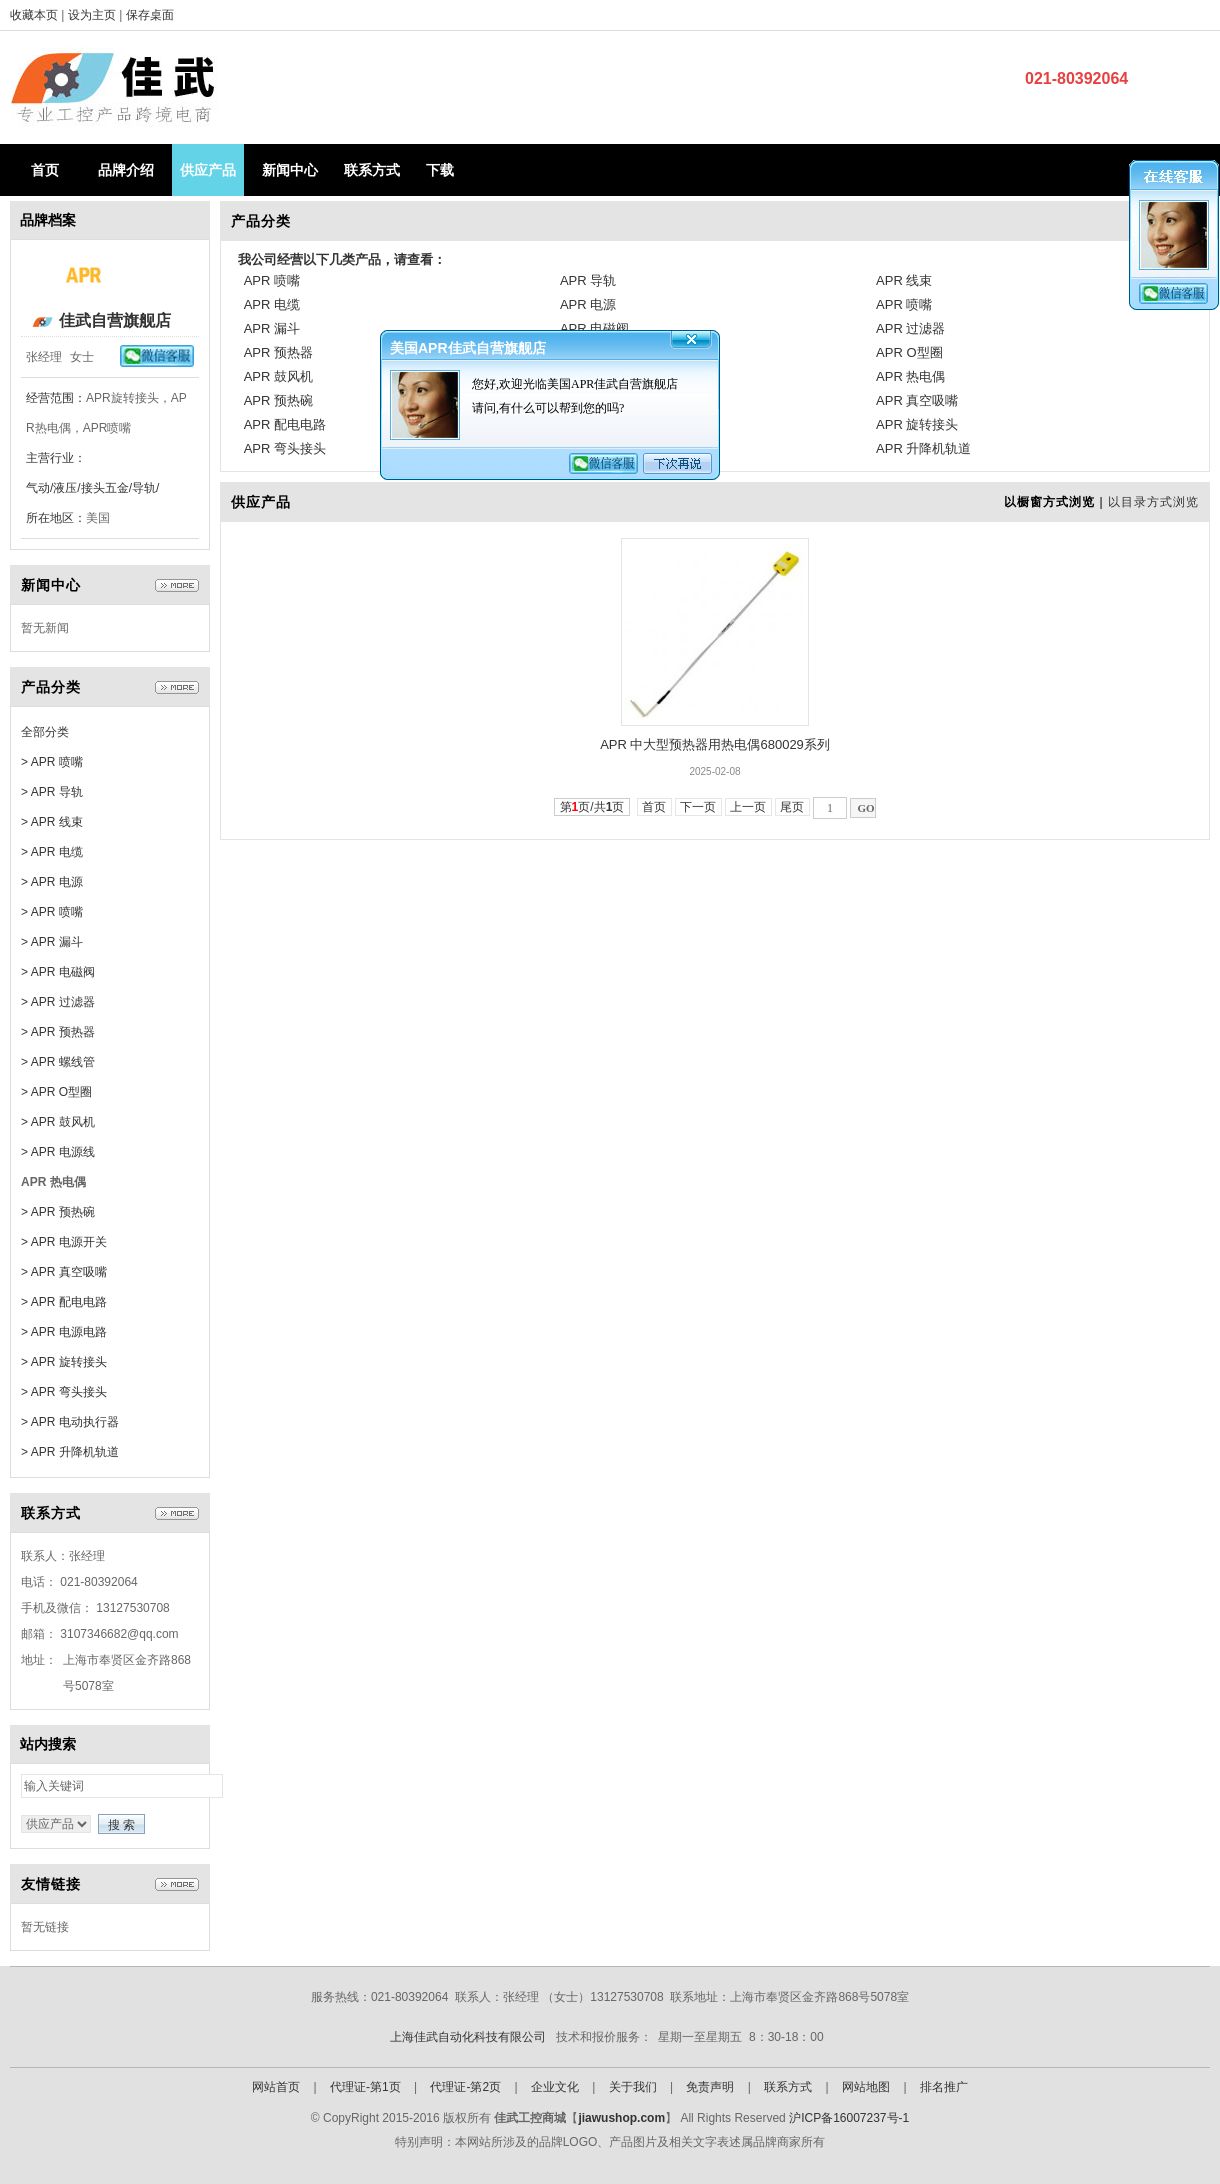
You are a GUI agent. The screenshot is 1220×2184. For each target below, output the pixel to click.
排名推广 (944, 2087)
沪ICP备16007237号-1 (849, 2118)
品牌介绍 (126, 170)
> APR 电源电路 (64, 1332)
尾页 (792, 807)
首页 (45, 170)
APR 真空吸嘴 (917, 400)
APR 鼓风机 (278, 376)
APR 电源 (588, 304)
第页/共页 (592, 807)
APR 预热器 (278, 352)
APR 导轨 (588, 280)
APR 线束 (904, 280)
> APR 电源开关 (64, 1242)
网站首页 (276, 2087)
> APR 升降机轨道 (70, 1452)
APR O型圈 (909, 352)
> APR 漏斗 (52, 942)
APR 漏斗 (272, 328)
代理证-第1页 (365, 2087)
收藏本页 (34, 15)
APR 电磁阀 (594, 328)
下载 (440, 170)
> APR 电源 (52, 882)
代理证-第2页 (465, 2087)
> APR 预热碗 (58, 1212)
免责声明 (710, 2087)
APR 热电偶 (910, 376)
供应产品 (208, 170)
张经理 (44, 357)
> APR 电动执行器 (70, 1422)
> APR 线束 (52, 822)
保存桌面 (150, 15)
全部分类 (45, 732)
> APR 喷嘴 (52, 762)
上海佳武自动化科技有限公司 (468, 2037)
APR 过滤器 (910, 328)
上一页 (748, 807)
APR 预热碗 (278, 400)
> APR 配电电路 (64, 1302)
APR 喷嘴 (272, 280)
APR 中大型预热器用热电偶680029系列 (715, 744)
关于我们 (633, 2087)
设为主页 (93, 15)
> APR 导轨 (52, 792)
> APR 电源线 (58, 1152)
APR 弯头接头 (285, 448)
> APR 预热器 (58, 1032)
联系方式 (372, 170)
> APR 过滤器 (58, 1002)
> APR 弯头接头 (64, 1392)
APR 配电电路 (285, 424)
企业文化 (555, 2087)
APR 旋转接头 (917, 424)
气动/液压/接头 (65, 488)
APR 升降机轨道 (923, 448)
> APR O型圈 (56, 1092)
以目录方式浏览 (1153, 502)
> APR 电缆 (52, 852)
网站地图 (866, 2087)
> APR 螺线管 (58, 1062)
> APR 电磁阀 (58, 972)
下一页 (698, 807)
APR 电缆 (272, 304)
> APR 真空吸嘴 (64, 1272)
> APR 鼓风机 (58, 1122)
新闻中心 (290, 170)
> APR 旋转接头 (64, 1362)
